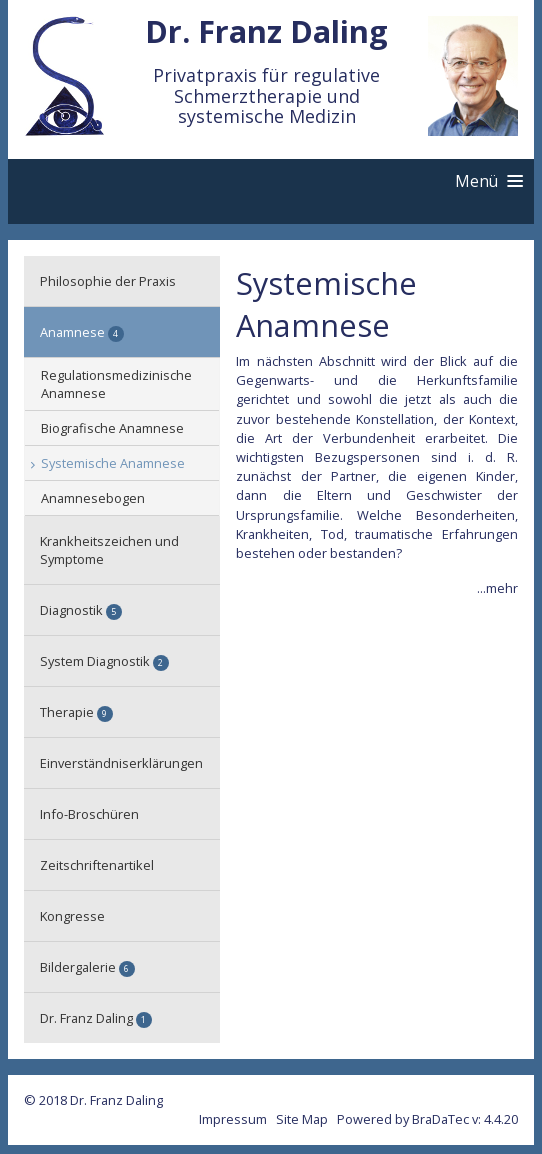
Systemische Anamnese (113, 463)
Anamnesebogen (93, 498)
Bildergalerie (87, 967)
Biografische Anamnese (112, 428)
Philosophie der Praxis (108, 281)
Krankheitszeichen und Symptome (109, 550)
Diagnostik (81, 610)
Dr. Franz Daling (96, 1018)
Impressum (233, 1119)
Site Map (302, 1119)
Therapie (76, 712)
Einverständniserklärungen (121, 763)
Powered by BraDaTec (403, 1119)
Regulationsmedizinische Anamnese (116, 384)
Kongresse (72, 916)
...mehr (497, 588)
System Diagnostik (104, 661)
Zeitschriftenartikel (97, 865)
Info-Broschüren (89, 814)
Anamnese (82, 332)
